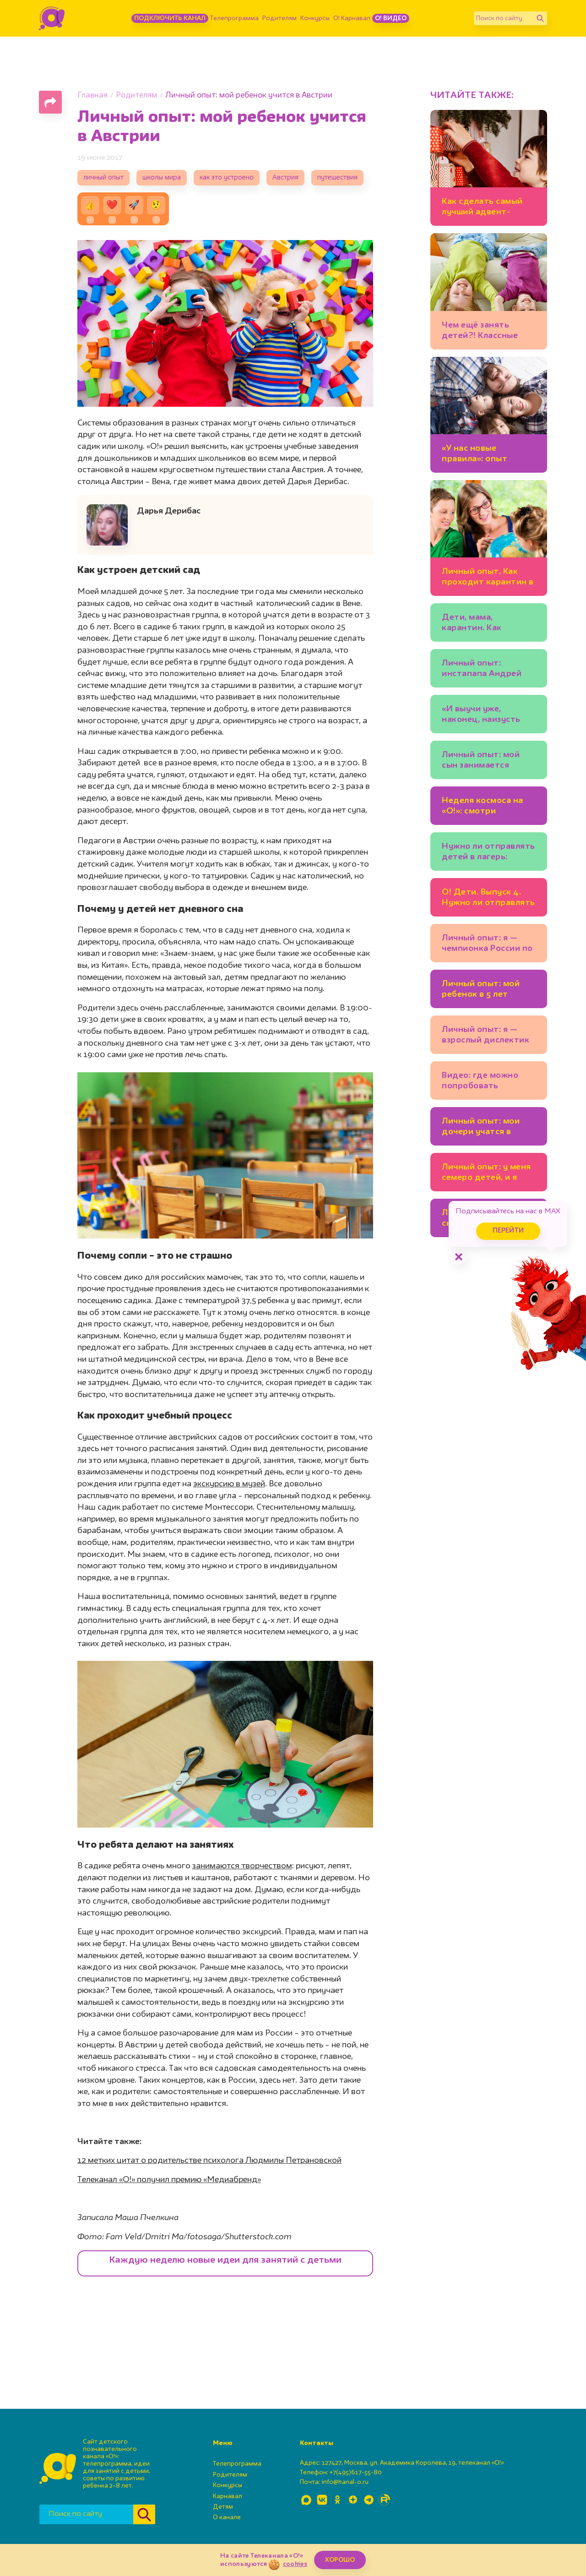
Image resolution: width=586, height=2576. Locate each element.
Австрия (285, 178)
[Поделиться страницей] (50, 102)
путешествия (337, 178)
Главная (92, 95)
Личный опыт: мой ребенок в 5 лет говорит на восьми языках (482, 990)
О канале (227, 2517)
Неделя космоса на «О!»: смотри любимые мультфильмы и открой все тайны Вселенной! (482, 807)
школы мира (161, 178)
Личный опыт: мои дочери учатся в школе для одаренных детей (489, 1128)
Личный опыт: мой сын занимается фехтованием (481, 761)
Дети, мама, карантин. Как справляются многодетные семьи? (487, 624)
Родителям (279, 18)
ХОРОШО (340, 2560)
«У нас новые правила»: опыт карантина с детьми (485, 455)
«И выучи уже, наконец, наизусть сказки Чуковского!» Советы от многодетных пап (485, 715)
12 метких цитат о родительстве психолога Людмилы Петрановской (209, 2160)
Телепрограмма (234, 18)
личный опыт (103, 178)
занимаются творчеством (242, 1866)
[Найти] (540, 18)
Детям (223, 2507)
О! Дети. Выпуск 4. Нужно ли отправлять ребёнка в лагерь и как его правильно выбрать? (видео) (488, 899)
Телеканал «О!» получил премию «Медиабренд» (169, 2179)
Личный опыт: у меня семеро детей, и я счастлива (486, 1173)
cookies (295, 2564)
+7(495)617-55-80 (356, 2472)
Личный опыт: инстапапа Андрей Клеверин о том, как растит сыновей (484, 670)
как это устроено (227, 178)
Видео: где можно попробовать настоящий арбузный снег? (487, 1082)
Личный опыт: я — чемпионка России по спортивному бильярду (487, 944)
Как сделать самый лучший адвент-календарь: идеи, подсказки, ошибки (482, 208)
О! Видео (391, 18)
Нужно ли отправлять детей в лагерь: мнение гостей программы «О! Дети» (489, 853)
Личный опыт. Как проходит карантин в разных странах (488, 578)
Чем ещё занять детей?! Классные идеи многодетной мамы (482, 332)
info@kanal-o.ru (345, 2482)
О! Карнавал (351, 18)
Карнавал (227, 2496)
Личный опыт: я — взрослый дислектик (485, 1035)
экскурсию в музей (229, 1484)
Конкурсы (315, 18)
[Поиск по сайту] (503, 18)
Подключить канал (170, 18)
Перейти (508, 1231)
